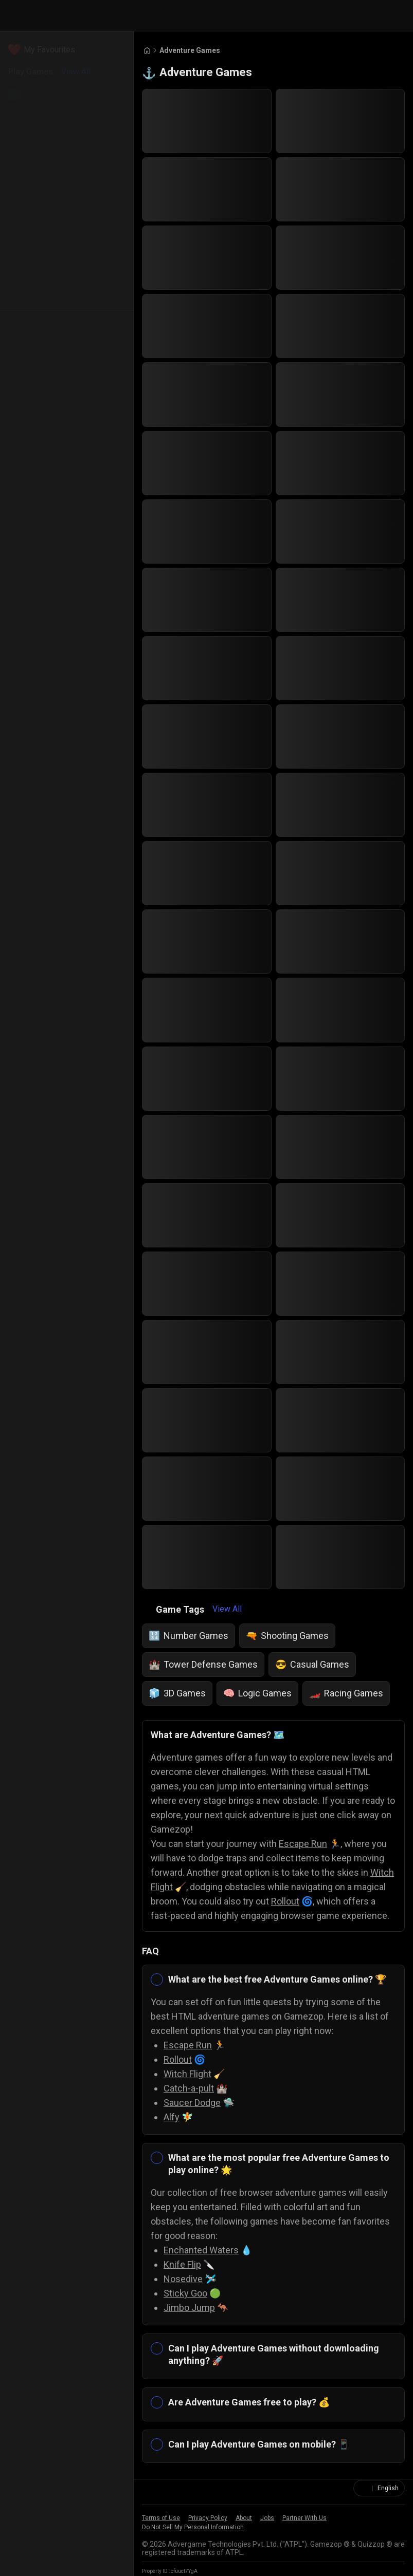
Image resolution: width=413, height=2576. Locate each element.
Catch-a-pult (189, 2088)
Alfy (171, 2117)
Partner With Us (304, 2518)
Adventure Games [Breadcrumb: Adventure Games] (189, 50)
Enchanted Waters (201, 2250)
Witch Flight (187, 2073)
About (244, 2518)
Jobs (267, 2518)
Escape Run (303, 1843)
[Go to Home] (147, 50)
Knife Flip (182, 2264)
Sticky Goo (185, 2293)
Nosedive (183, 2278)
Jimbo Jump (189, 2307)
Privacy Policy (207, 2518)
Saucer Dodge (192, 2102)
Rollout (285, 1901)
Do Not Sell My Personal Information (193, 2527)
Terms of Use (161, 2518)
